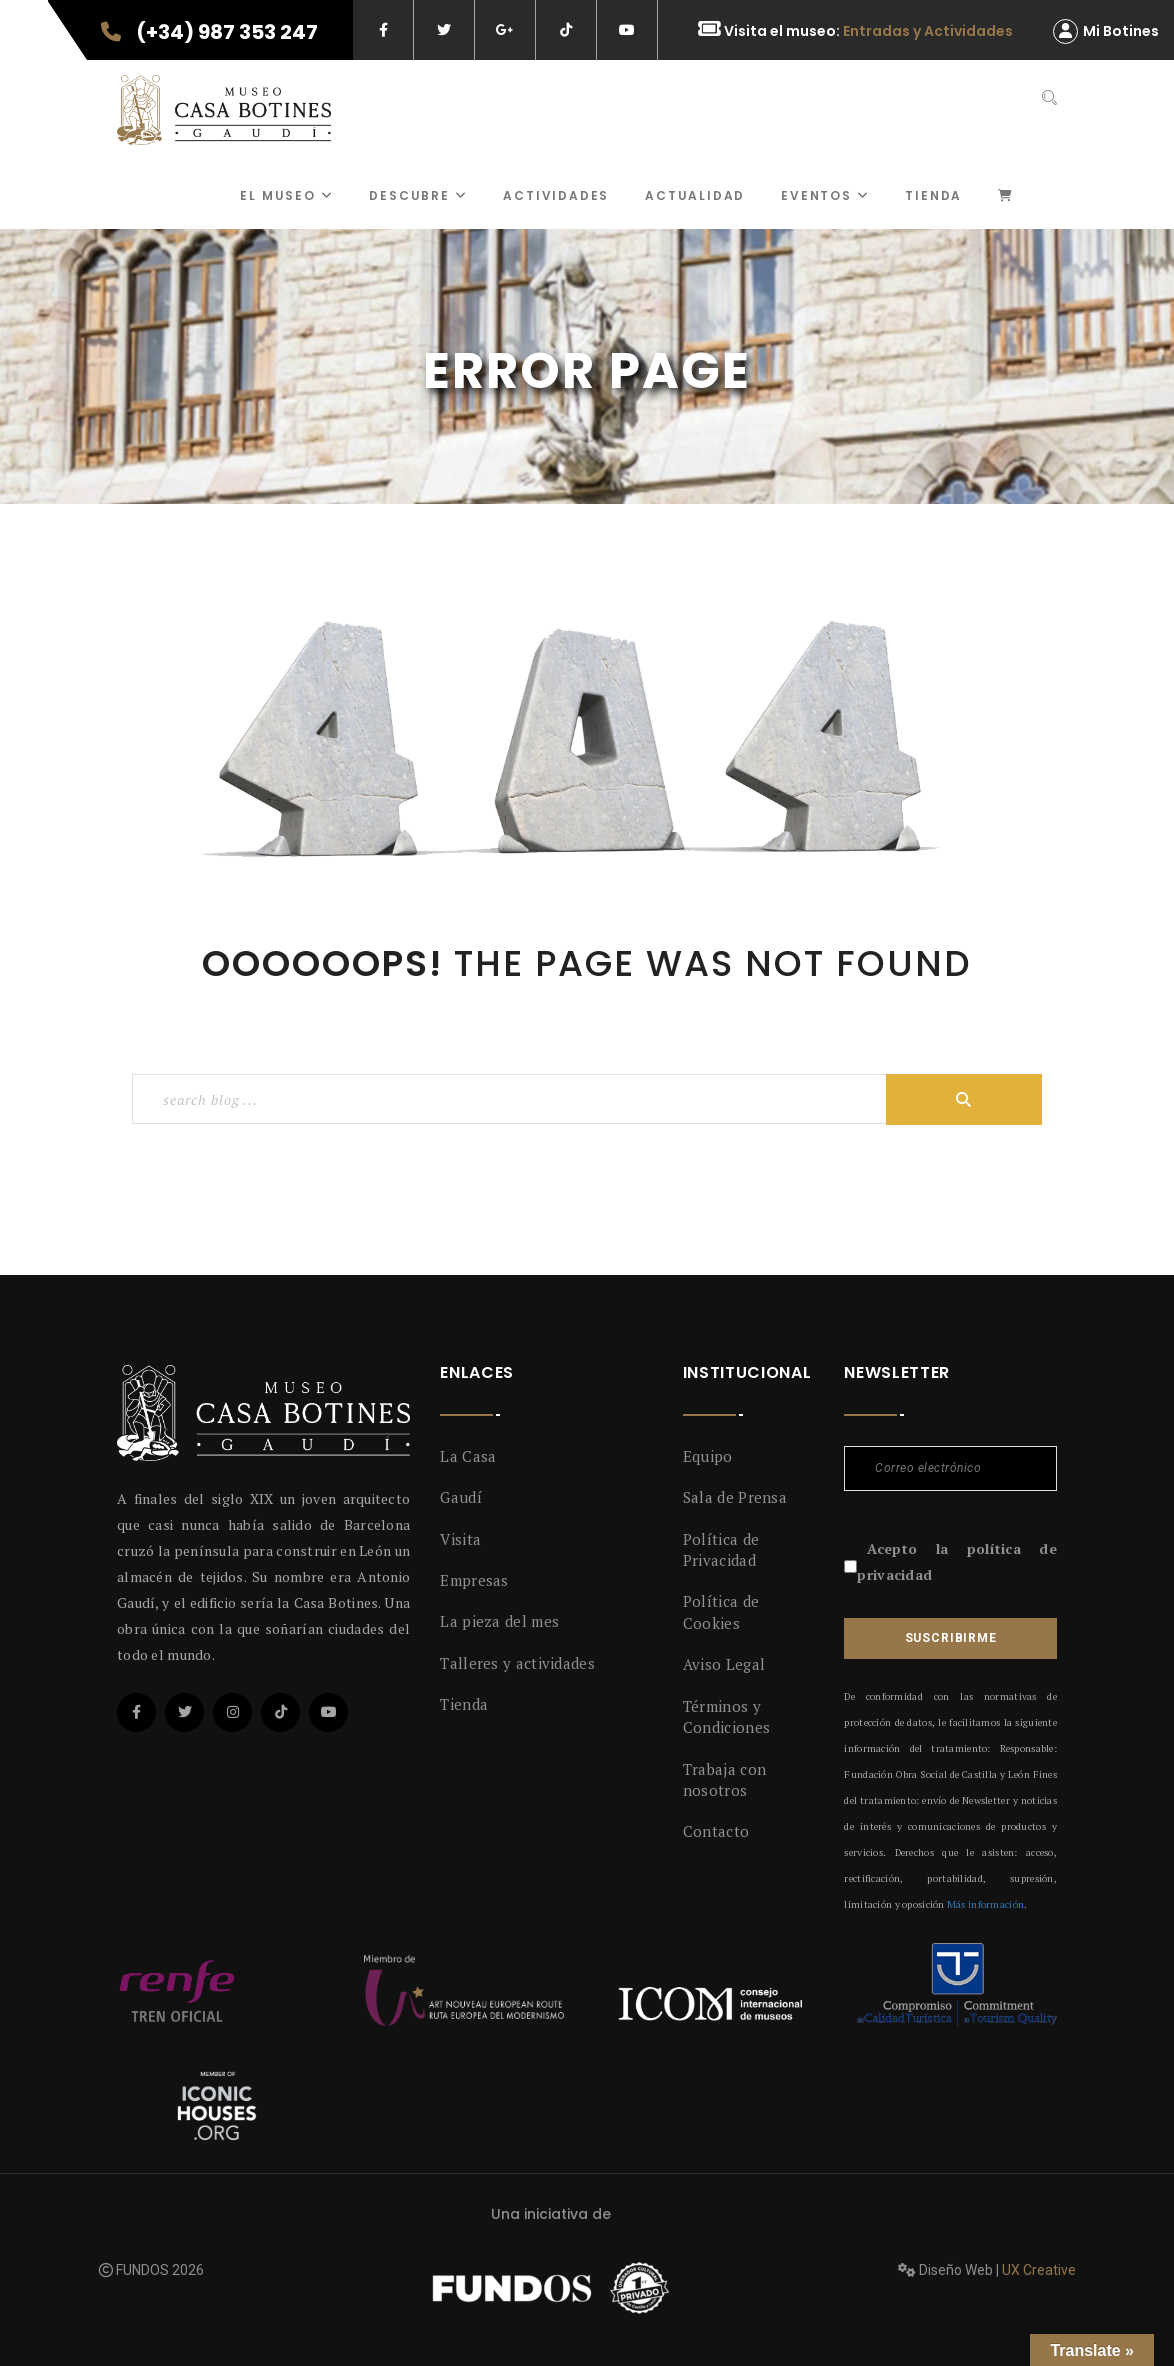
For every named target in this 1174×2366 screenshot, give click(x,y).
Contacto (716, 1831)
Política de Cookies (721, 1611)
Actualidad (695, 195)
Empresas (474, 1580)
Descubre (418, 195)
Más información (985, 1904)
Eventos (825, 195)
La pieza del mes (499, 1621)
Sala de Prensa (735, 1497)
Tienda (933, 195)
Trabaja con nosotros (724, 1779)
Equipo (708, 1456)
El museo (286, 195)
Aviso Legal (724, 1664)
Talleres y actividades (517, 1663)
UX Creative (1039, 2270)
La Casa (468, 1456)
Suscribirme (951, 1638)
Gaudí (461, 1497)
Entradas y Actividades (928, 31)
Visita (460, 1539)
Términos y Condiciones (726, 1716)
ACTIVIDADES (556, 195)
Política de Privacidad (721, 1549)
